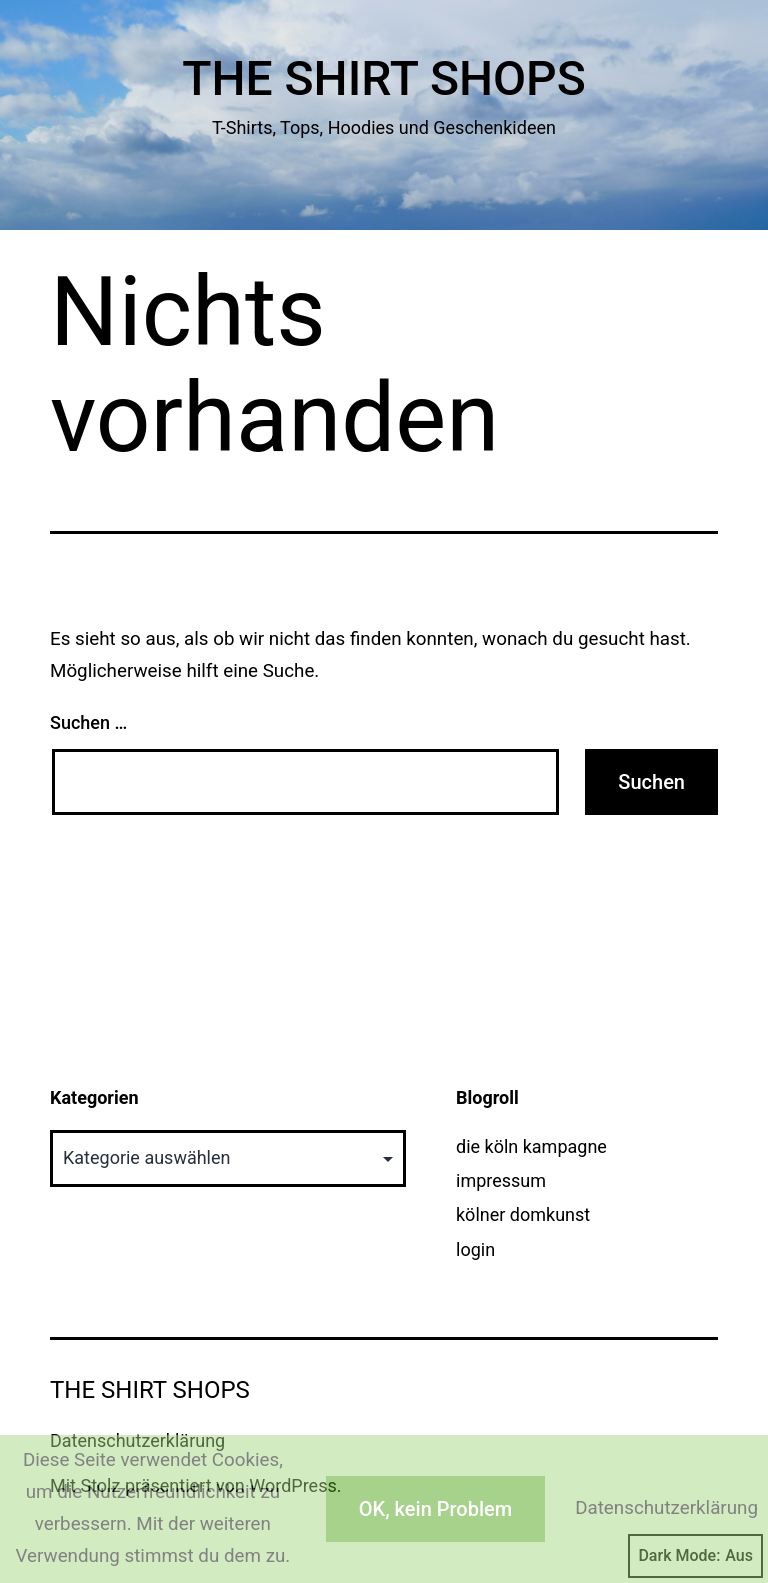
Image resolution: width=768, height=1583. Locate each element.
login (475, 1249)
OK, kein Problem (435, 1509)
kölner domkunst (523, 1214)
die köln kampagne (531, 1146)
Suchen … (88, 722)
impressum (501, 1180)
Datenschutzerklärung (666, 1508)
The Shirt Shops (384, 78)
